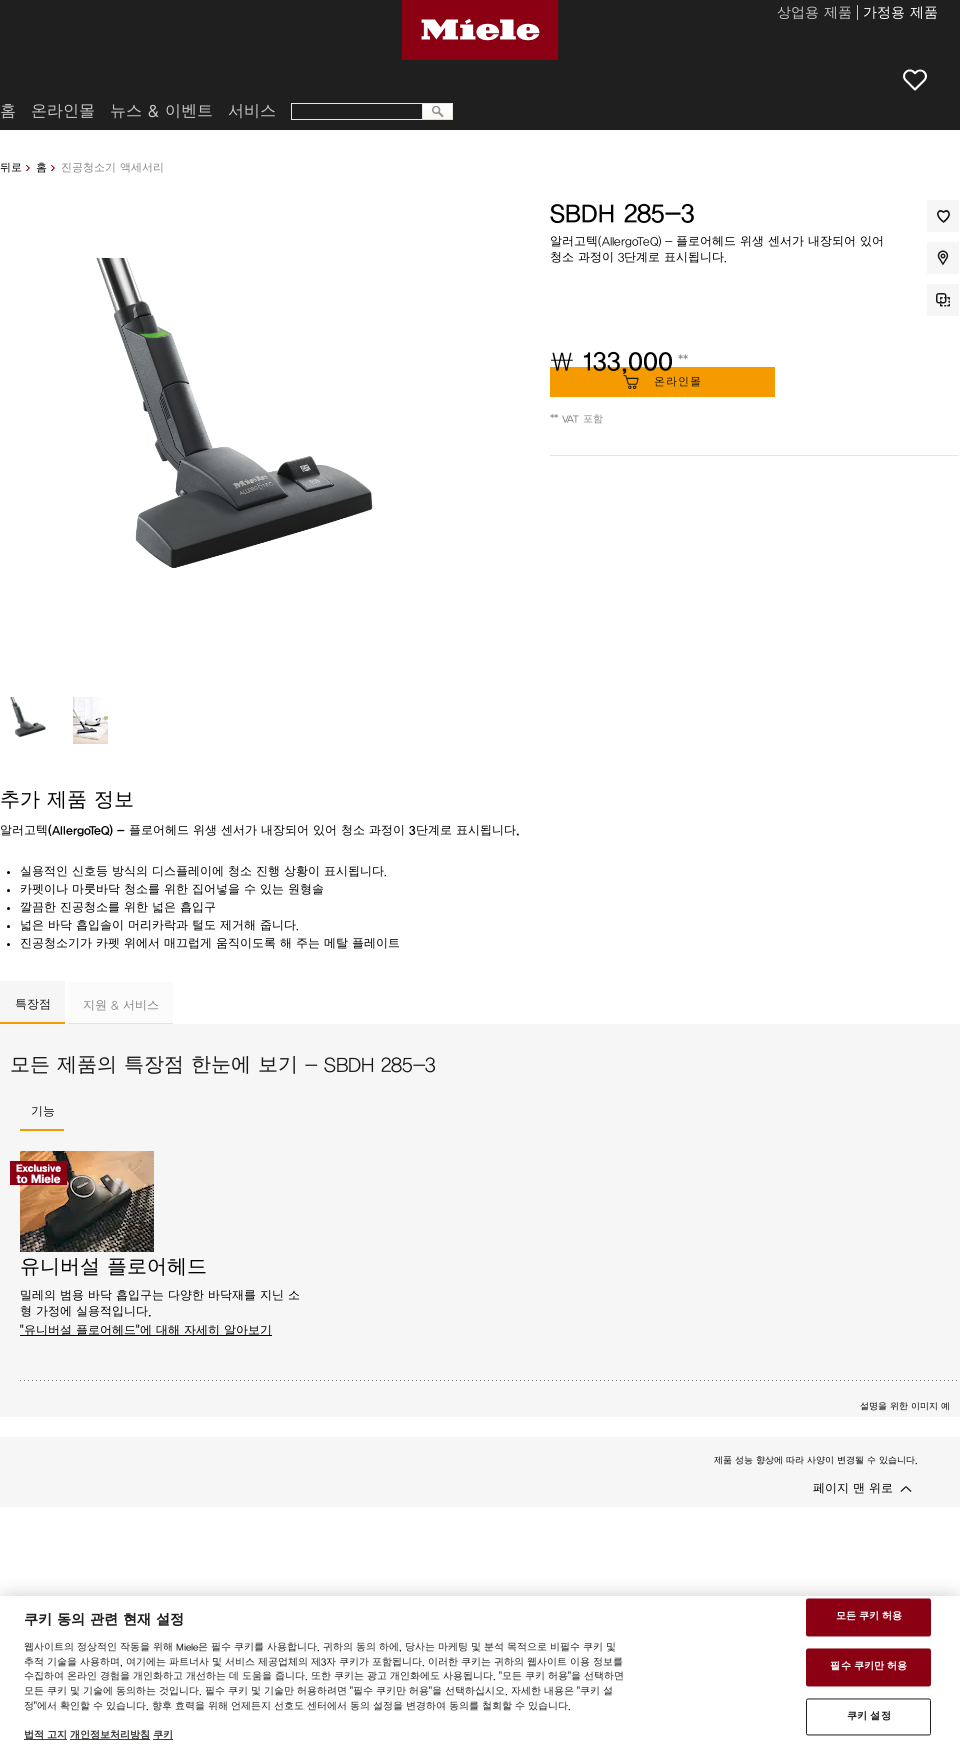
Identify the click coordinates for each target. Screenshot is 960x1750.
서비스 (252, 111)
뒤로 (11, 167)
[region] (480, 1673)
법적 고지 (45, 1735)
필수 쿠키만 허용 (868, 1666)
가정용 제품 (900, 14)
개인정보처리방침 (110, 1735)
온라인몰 (63, 111)
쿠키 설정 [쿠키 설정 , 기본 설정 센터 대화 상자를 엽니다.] (869, 1716)
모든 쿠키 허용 (869, 1617)
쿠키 (163, 1735)
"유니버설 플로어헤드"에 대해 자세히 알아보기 (146, 1330)
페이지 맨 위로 (853, 1488)
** (683, 360)
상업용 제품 (814, 14)
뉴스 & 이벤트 (161, 111)
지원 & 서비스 (121, 1005)
